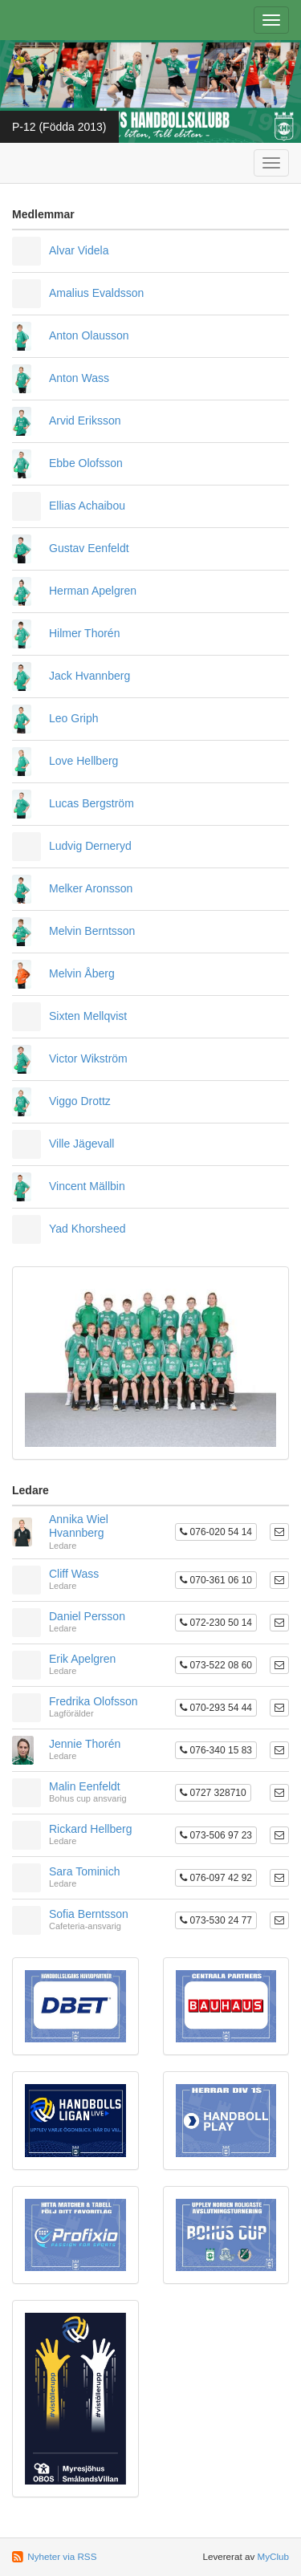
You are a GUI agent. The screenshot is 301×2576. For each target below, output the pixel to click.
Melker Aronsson (90, 888)
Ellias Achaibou (87, 505)
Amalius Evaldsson (96, 292)
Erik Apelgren (82, 1658)
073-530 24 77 (216, 1920)
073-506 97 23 (216, 1835)
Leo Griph (73, 718)
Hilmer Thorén (84, 633)
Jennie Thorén (84, 1743)
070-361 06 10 (216, 1580)
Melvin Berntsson (92, 930)
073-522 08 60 (216, 1665)
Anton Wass (79, 378)
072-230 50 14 (216, 1622)
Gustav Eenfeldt (89, 548)
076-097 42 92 (216, 1877)
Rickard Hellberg (90, 1828)
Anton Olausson (89, 335)
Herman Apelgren (92, 590)
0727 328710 (213, 1792)
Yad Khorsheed (87, 1228)
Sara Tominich (84, 1871)
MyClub (273, 2556)
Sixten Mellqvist (88, 1016)
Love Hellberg (83, 760)
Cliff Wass (74, 1573)
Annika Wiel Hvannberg (78, 1526)
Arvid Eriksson (84, 420)
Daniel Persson (87, 1616)
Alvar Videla (78, 250)
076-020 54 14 (216, 1532)
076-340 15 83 (216, 1750)
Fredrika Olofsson (93, 1701)
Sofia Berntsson (88, 1914)
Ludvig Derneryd (90, 845)
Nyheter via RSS (61, 2556)
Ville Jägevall (81, 1143)
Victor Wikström (88, 1058)
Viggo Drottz (80, 1101)
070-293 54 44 (216, 1707)
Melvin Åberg (82, 973)
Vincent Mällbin (87, 1186)
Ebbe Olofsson (86, 463)
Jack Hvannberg (89, 675)
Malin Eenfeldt (84, 1786)
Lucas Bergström (91, 803)
